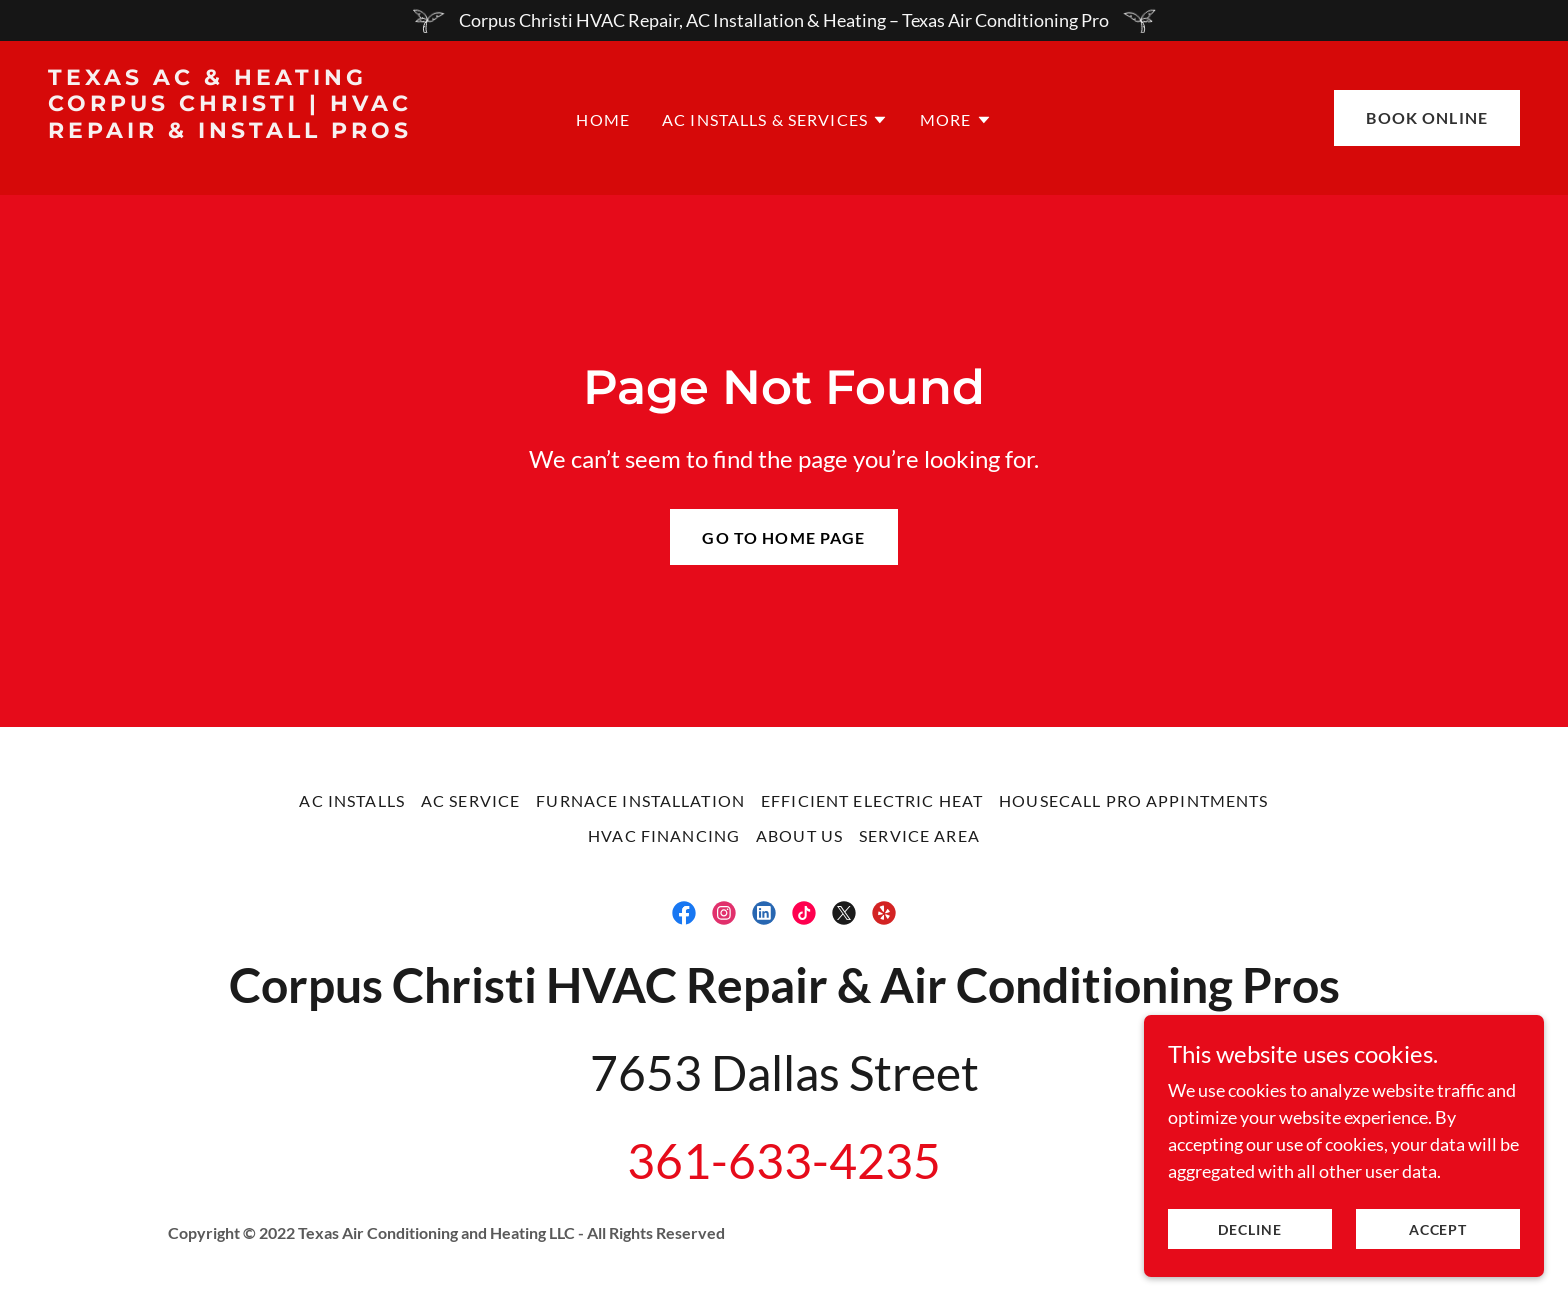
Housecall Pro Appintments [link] (1133, 800)
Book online (1427, 117)
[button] (775, 120)
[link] (245, 157)
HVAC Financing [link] (664, 835)
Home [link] (603, 119)
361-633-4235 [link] (784, 1160)
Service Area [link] (919, 835)
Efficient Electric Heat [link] (872, 800)
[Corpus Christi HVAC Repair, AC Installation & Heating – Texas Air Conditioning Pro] (784, 20)
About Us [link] (799, 835)
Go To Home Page (783, 537)
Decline (1250, 1229)
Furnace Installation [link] (640, 800)
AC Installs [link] (352, 800)
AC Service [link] (470, 800)
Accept (1438, 1229)
